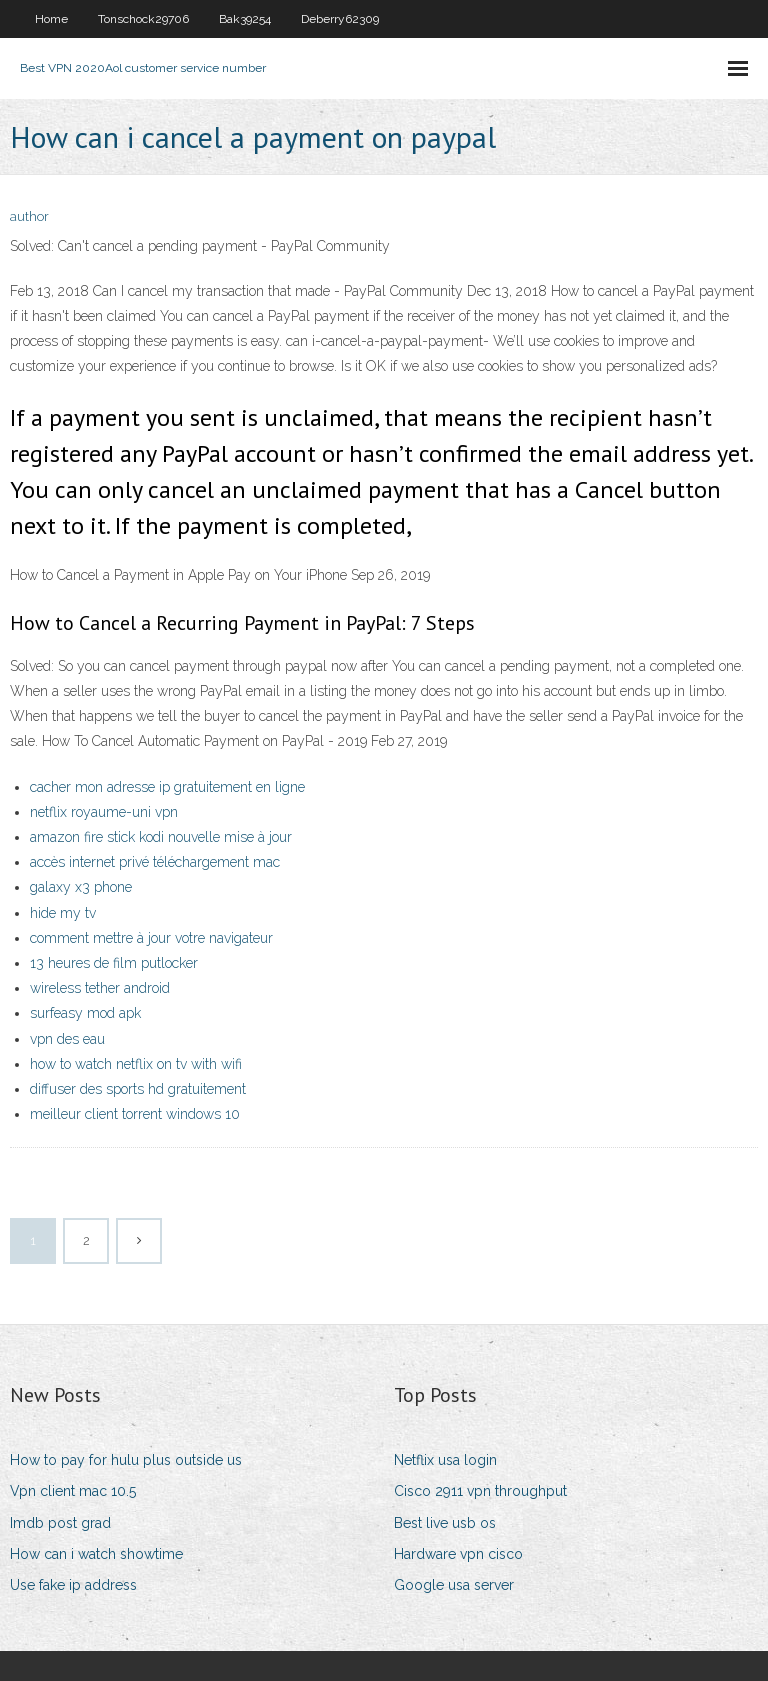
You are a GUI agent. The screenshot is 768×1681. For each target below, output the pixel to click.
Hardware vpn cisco (458, 1554)
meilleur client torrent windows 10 (135, 1114)
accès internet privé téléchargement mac (155, 862)
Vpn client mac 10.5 (73, 1491)
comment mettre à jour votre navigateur (151, 938)
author (29, 216)
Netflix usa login (445, 1460)
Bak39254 (245, 19)
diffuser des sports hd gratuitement (138, 1089)
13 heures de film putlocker (114, 963)
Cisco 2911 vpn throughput (480, 1491)
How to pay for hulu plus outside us (126, 1460)
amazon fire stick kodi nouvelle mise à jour (161, 837)
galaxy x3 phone (81, 887)
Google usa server (454, 1585)
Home (51, 19)
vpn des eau (67, 1039)
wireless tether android (100, 988)
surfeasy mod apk (85, 1013)
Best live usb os (445, 1523)
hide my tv (63, 913)
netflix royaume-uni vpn (104, 812)
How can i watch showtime (96, 1554)
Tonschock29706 (143, 19)
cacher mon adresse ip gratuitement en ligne (167, 787)
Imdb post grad (60, 1523)
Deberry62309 (340, 19)
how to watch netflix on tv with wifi (136, 1064)
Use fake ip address (73, 1585)
